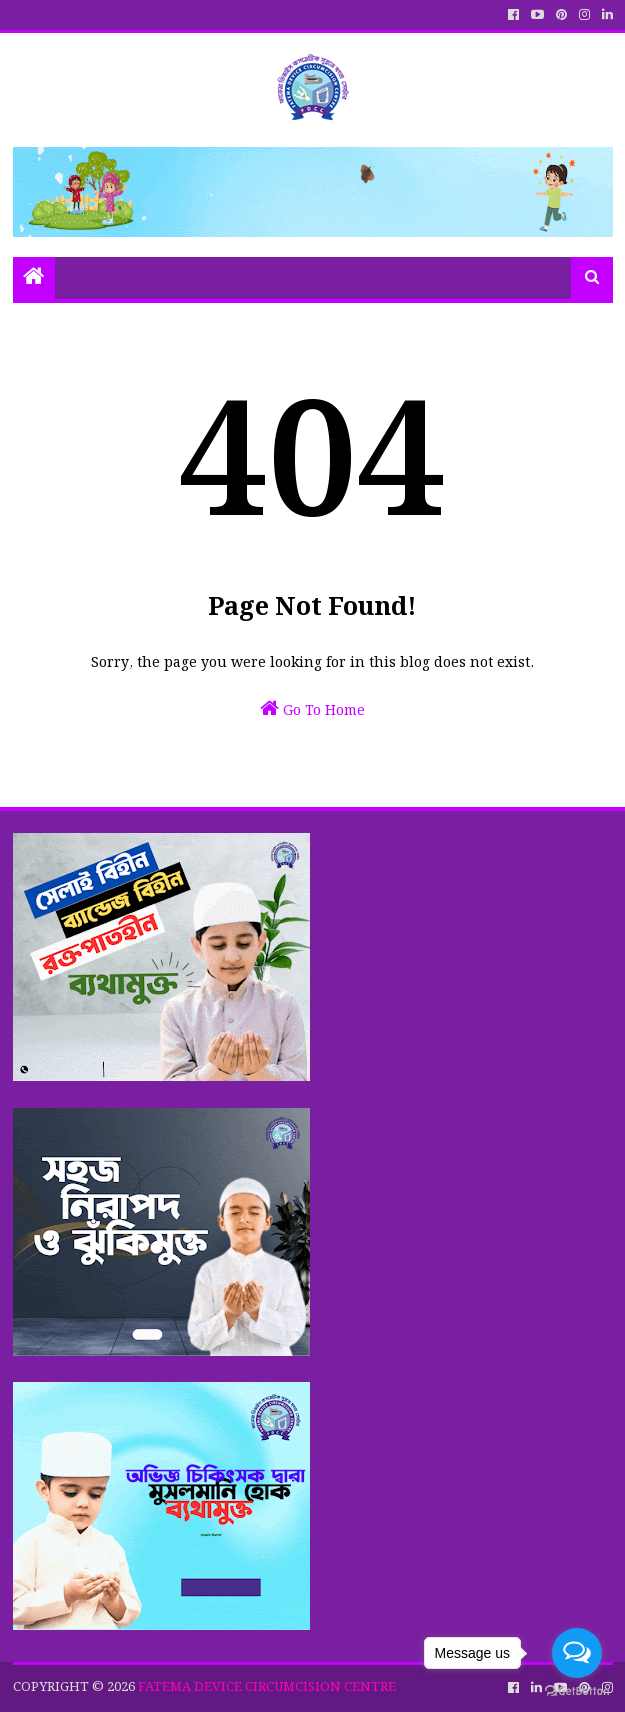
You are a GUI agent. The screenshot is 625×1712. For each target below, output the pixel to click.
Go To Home (312, 710)
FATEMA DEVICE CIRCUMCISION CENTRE (267, 1687)
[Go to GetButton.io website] (577, 1691)
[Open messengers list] (577, 1653)
